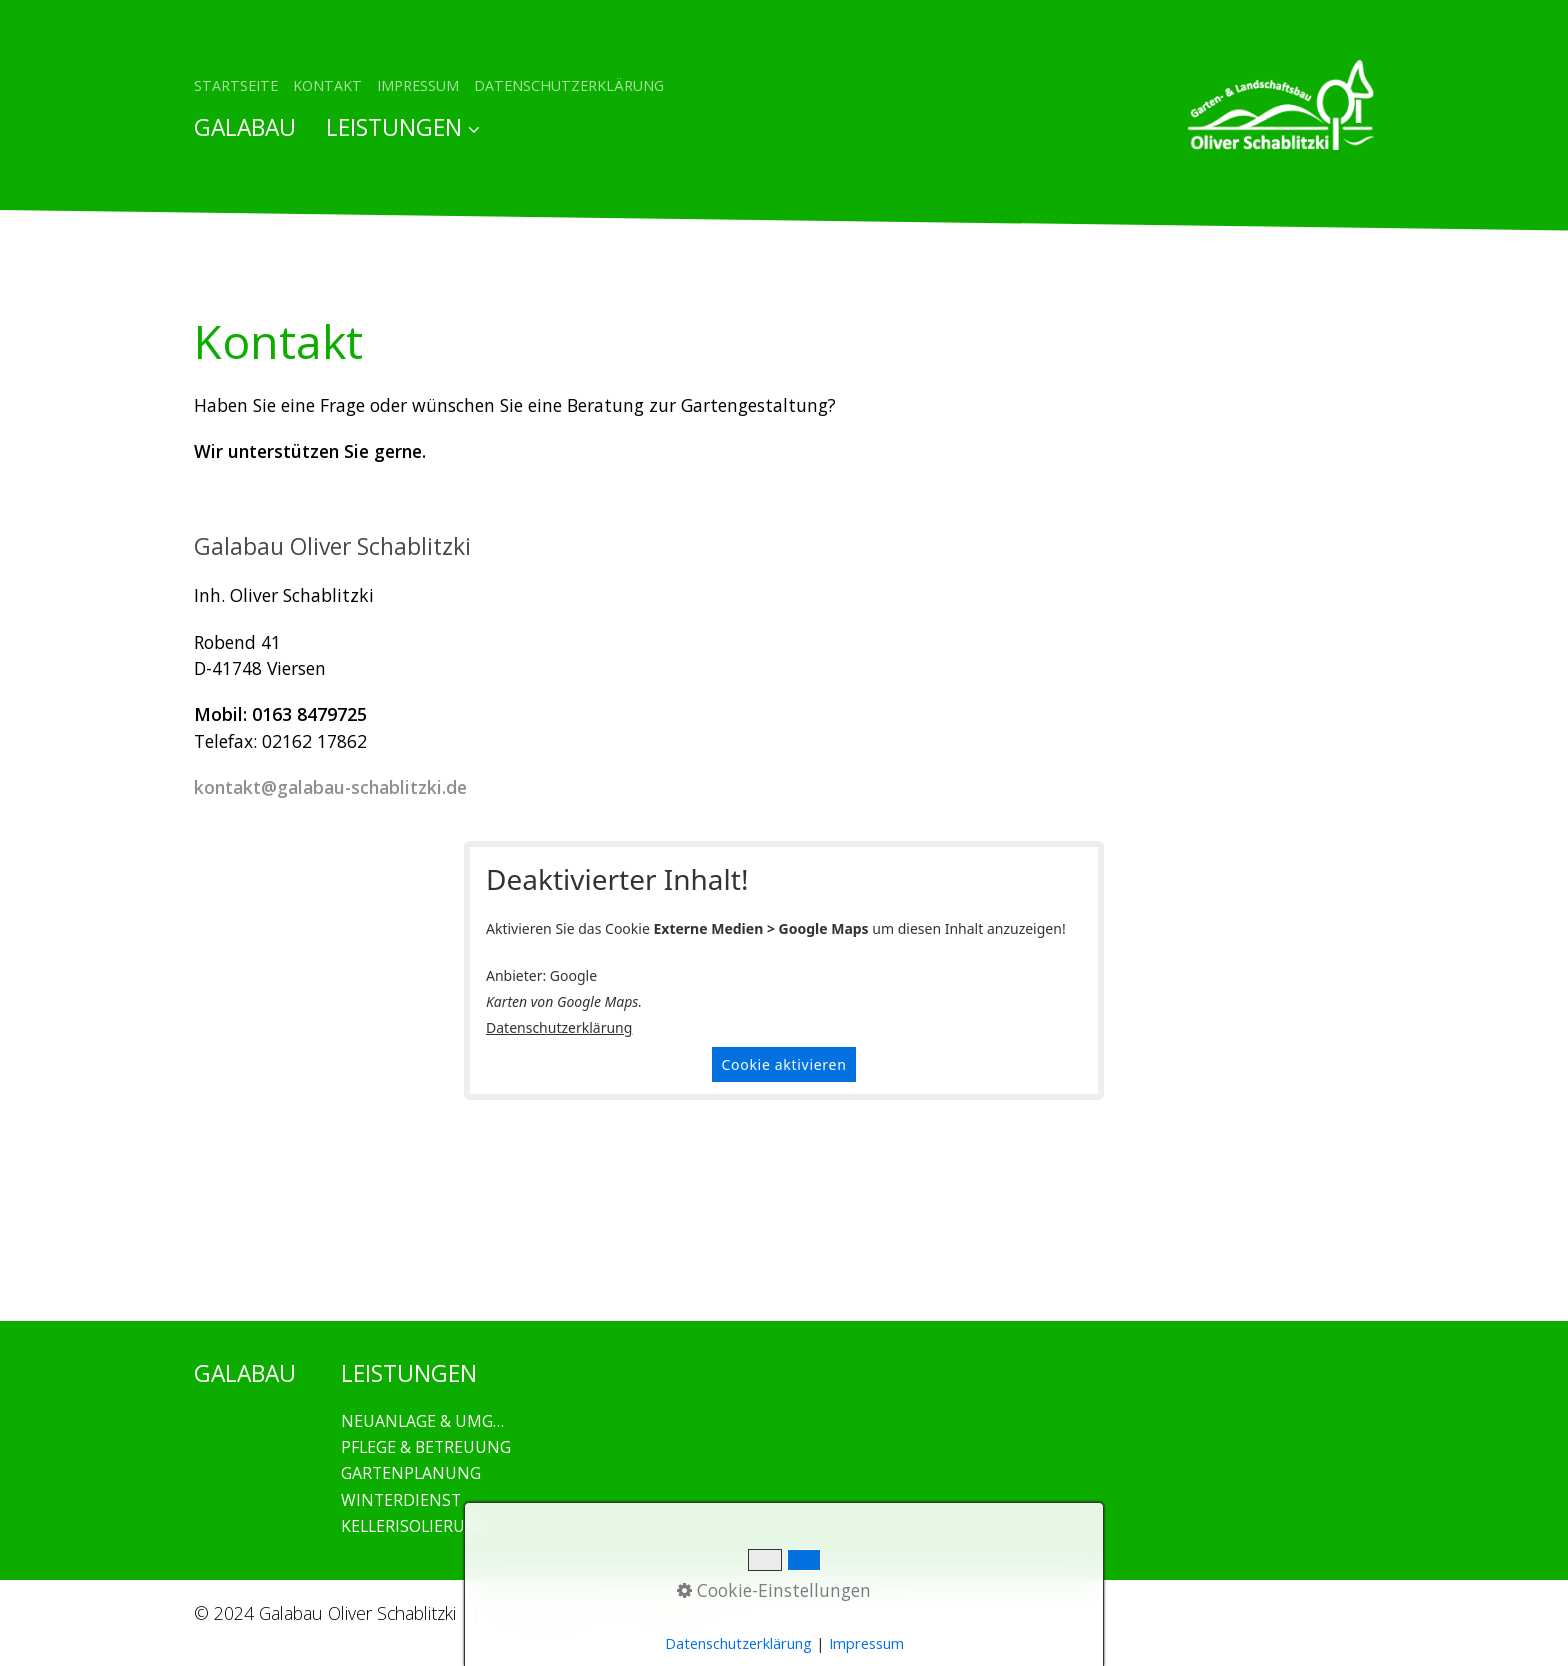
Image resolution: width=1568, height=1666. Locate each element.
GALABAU (245, 127)
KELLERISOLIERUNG (415, 1526)
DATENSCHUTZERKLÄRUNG (569, 85)
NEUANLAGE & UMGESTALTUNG (426, 1421)
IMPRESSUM (418, 85)
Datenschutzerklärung (559, 1027)
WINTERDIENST (401, 1500)
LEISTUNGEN (403, 127)
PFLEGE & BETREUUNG (426, 1447)
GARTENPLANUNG (411, 1473)
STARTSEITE (236, 85)
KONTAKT (327, 85)
